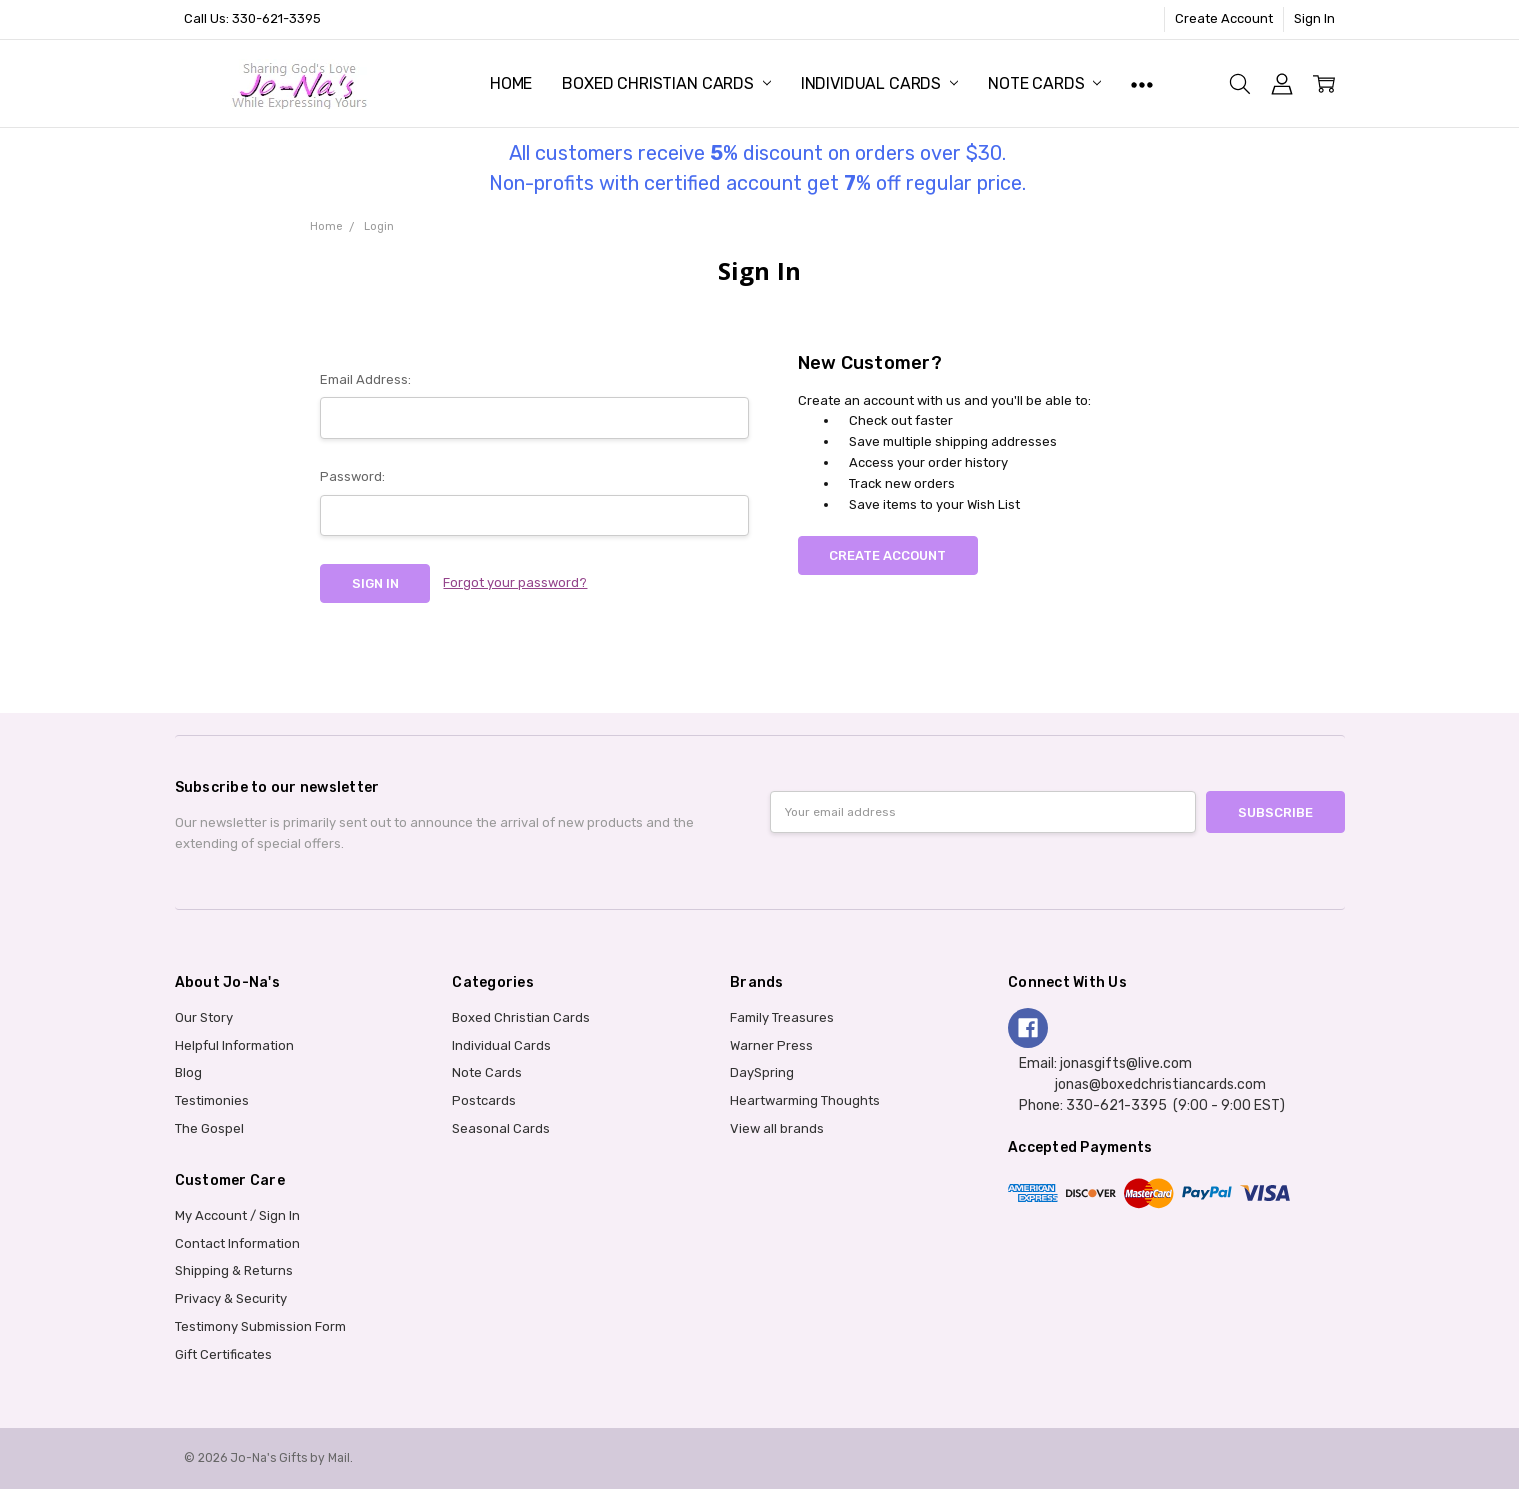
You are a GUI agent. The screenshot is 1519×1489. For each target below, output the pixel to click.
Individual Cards (879, 83)
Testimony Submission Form (260, 1326)
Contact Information (237, 1243)
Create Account (1224, 18)
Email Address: (365, 379)
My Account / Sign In (237, 1215)
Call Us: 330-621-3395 (252, 18)
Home (511, 83)
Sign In (1314, 18)
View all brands (777, 1128)
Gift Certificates (223, 1354)
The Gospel (209, 1128)
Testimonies (212, 1100)
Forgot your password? (515, 582)
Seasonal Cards (501, 1128)
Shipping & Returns (234, 1270)
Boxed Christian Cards (666, 83)
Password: (352, 476)
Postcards (484, 1100)
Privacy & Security (231, 1298)
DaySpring (762, 1072)
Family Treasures (782, 1017)
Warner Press (771, 1045)
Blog (188, 1072)
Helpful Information (234, 1045)
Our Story (204, 1017)
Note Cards (1044, 83)
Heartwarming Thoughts (805, 1100)
